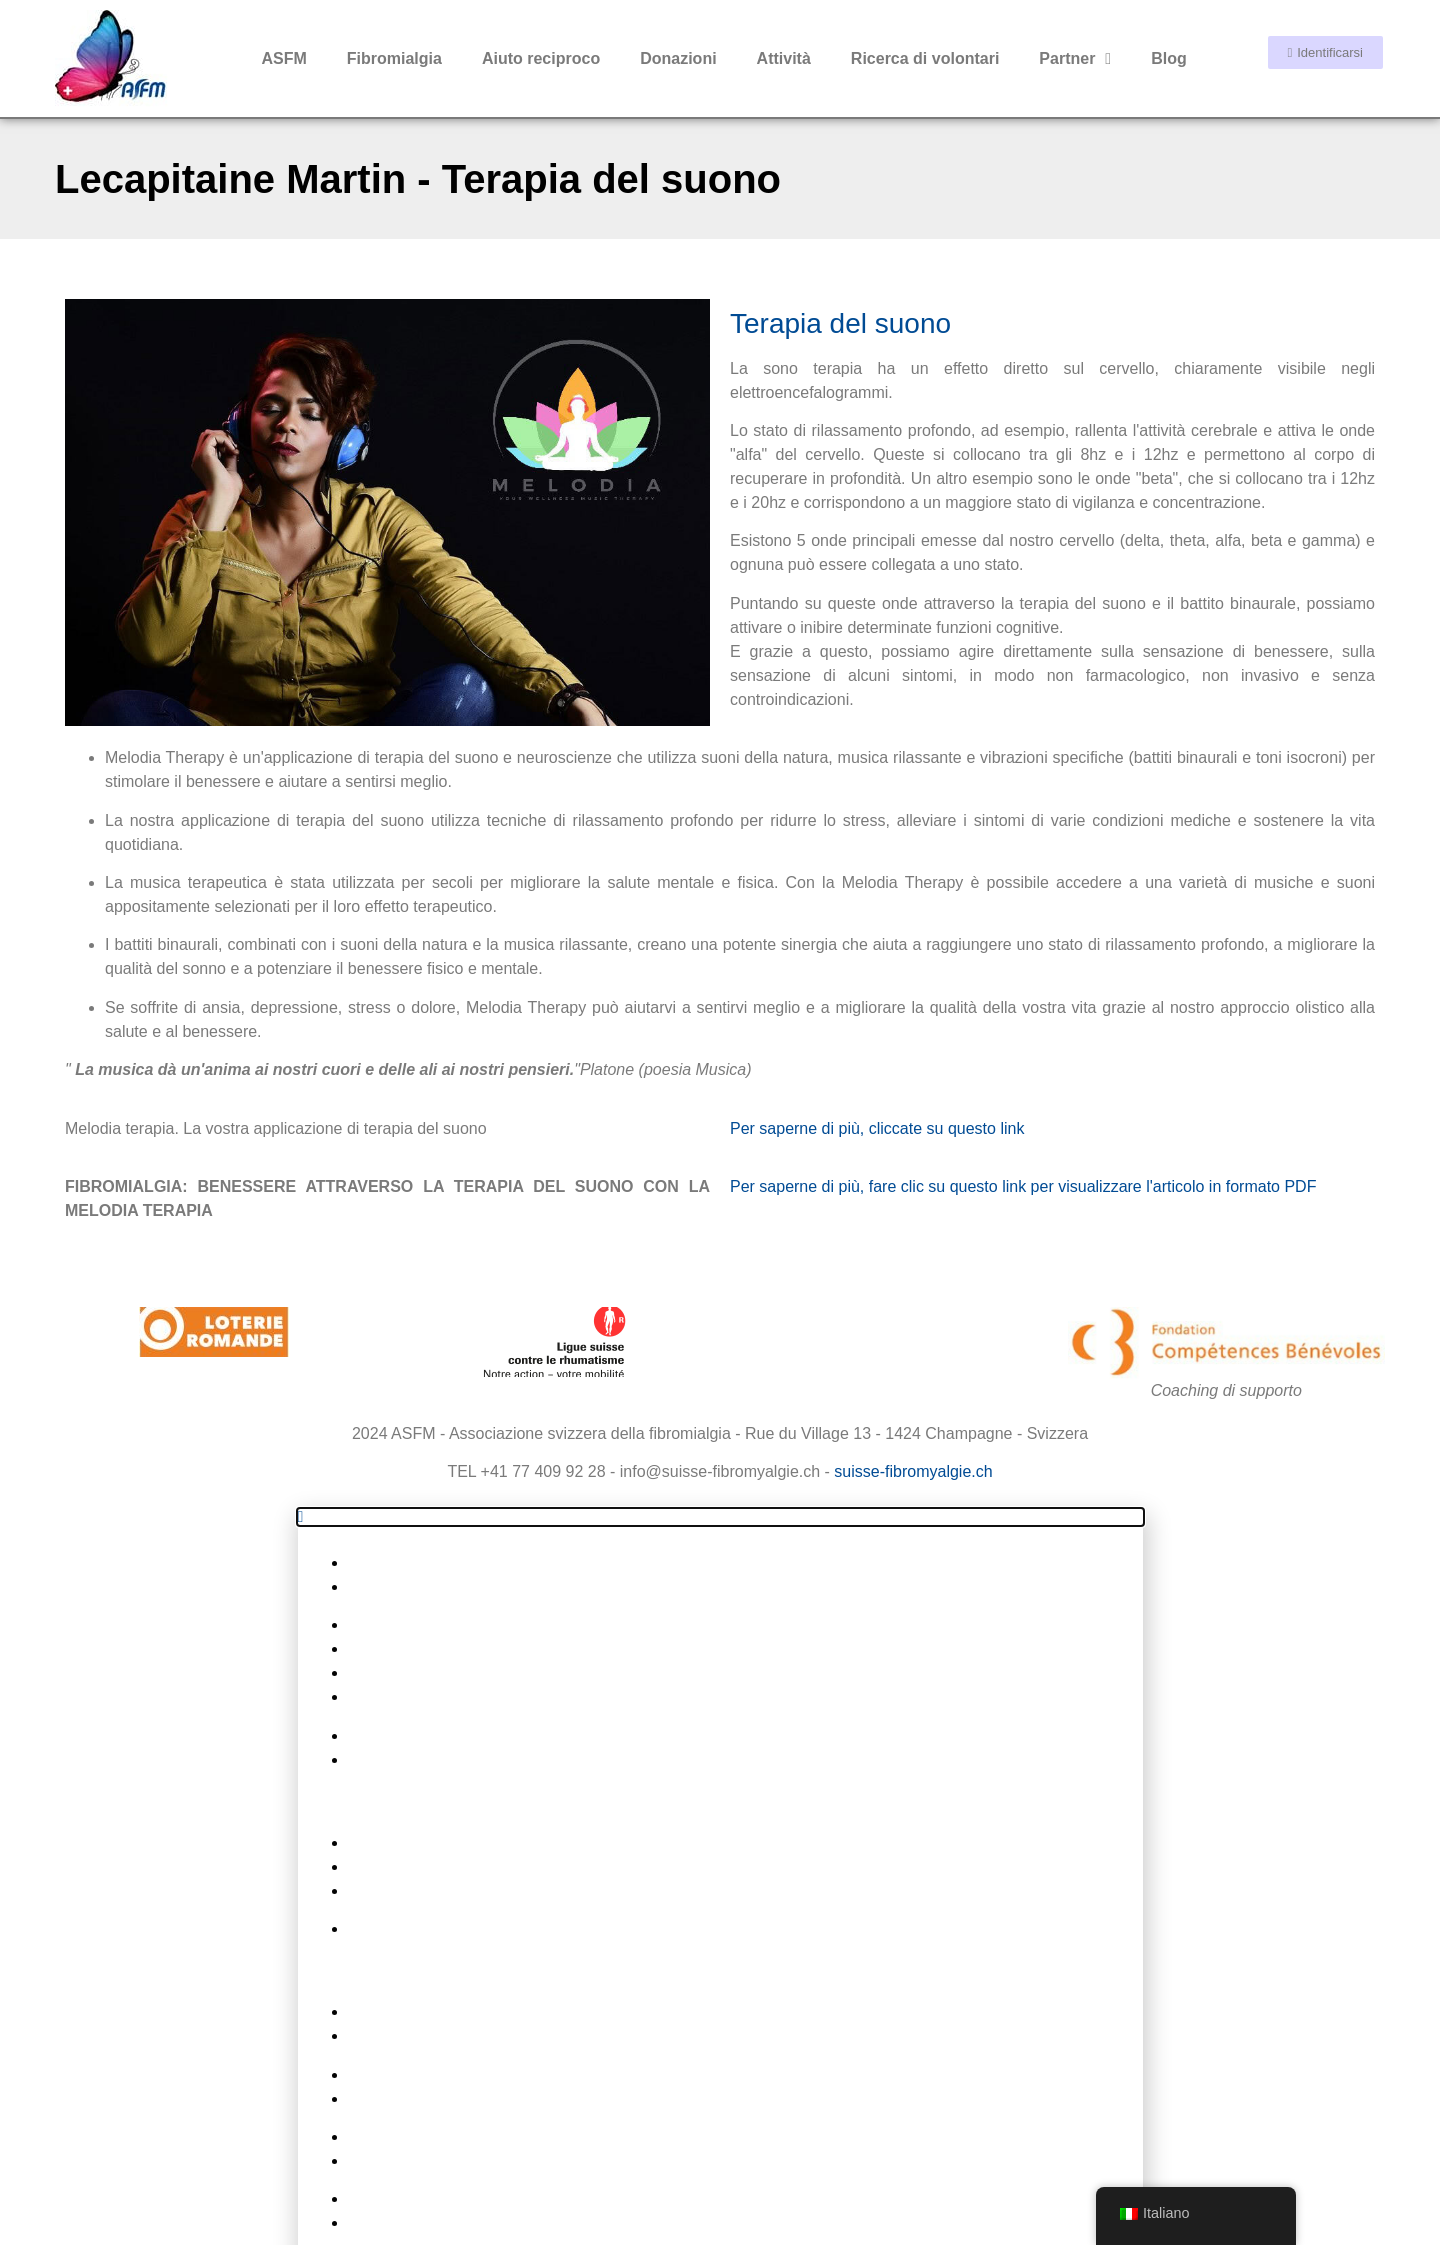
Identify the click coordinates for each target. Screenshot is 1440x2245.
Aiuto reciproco (541, 58)
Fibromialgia (394, 58)
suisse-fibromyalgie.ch (913, 1291)
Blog (1169, 58)
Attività (784, 58)
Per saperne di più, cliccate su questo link (877, 948)
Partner (1075, 59)
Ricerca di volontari (925, 58)
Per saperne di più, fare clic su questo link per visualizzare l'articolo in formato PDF (1023, 1006)
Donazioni (678, 58)
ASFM (283, 58)
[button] (720, 1337)
